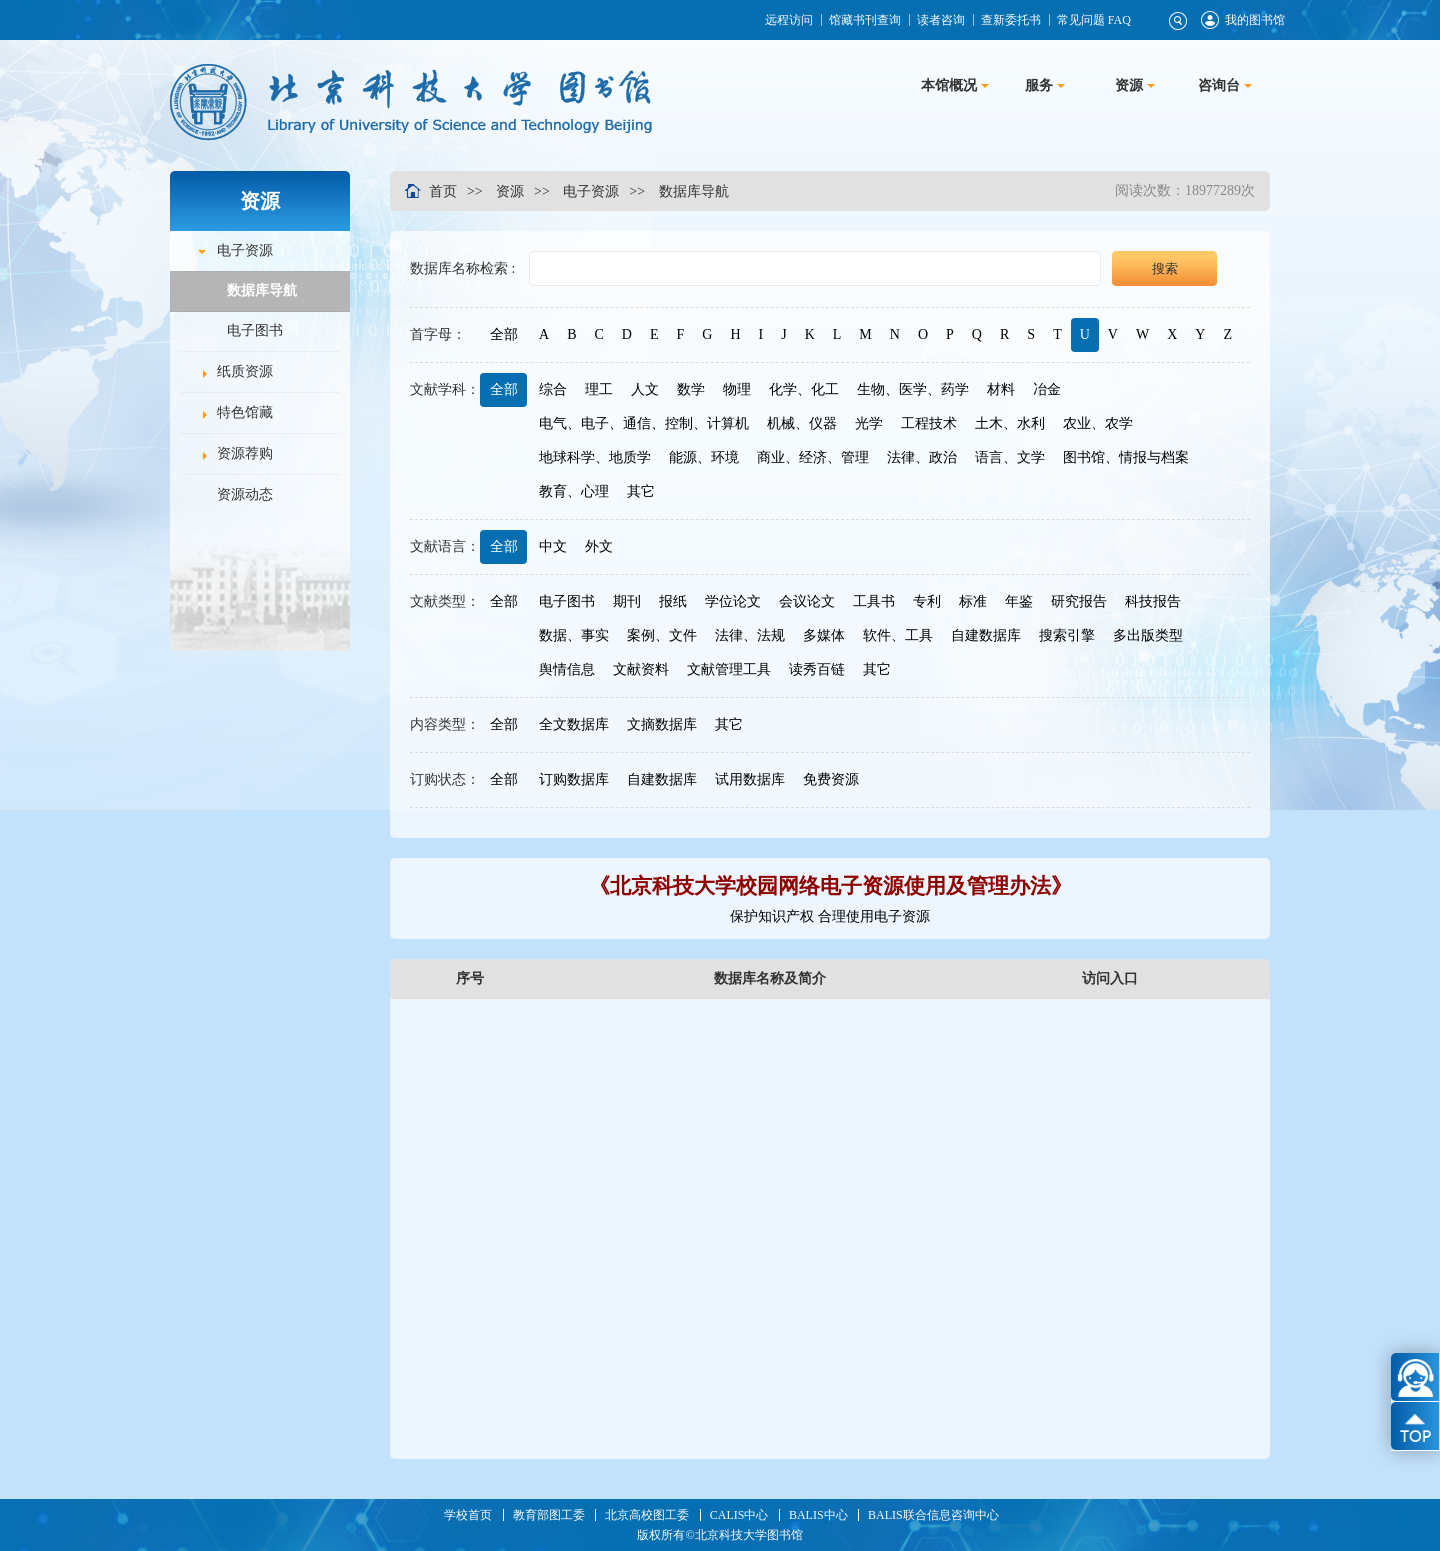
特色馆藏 (245, 412)
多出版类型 (1148, 635)
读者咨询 (940, 20)
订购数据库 (574, 779)
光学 (869, 423)
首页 (443, 190)
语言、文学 (1010, 457)
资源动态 (245, 494)
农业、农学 (1098, 423)
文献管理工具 (729, 669)
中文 (553, 546)
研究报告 (1079, 601)
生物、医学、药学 (913, 389)
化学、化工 (804, 389)
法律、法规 (750, 635)
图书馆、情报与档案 (1126, 457)
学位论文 (733, 601)
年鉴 (1019, 601)
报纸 (673, 601)
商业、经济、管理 (813, 457)
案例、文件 (662, 635)
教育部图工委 (549, 1515)
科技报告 (1153, 601)
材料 (1001, 389)
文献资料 (641, 669)
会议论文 (807, 601)
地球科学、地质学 (595, 457)
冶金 (1047, 389)
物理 (737, 389)
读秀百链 (817, 669)
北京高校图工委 (647, 1515)
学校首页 (468, 1515)
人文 (645, 389)
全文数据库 (574, 724)
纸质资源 (245, 371)
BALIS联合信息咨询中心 (933, 1515)
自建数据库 (986, 635)
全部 (503, 334)
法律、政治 (922, 457)
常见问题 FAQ (1093, 20)
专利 (927, 601)
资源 (510, 190)
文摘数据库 (662, 724)
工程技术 (929, 423)
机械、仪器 (802, 423)
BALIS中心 (818, 1515)
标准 (973, 601)
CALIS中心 (739, 1515)
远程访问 (788, 20)
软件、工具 (898, 635)
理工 (599, 389)
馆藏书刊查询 (864, 20)
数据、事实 (574, 635)
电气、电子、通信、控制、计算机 (644, 423)
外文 (599, 546)
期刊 (627, 601)
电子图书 (255, 330)
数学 (691, 389)
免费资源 (831, 779)
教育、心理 (574, 491)
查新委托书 (1010, 20)
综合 (553, 389)
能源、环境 (704, 457)
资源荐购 (245, 453)
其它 (641, 491)
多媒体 (824, 635)
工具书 (874, 601)
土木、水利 (1010, 423)
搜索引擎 (1067, 635)
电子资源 (245, 250)
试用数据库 (750, 779)
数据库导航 (262, 290)
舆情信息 (567, 669)
